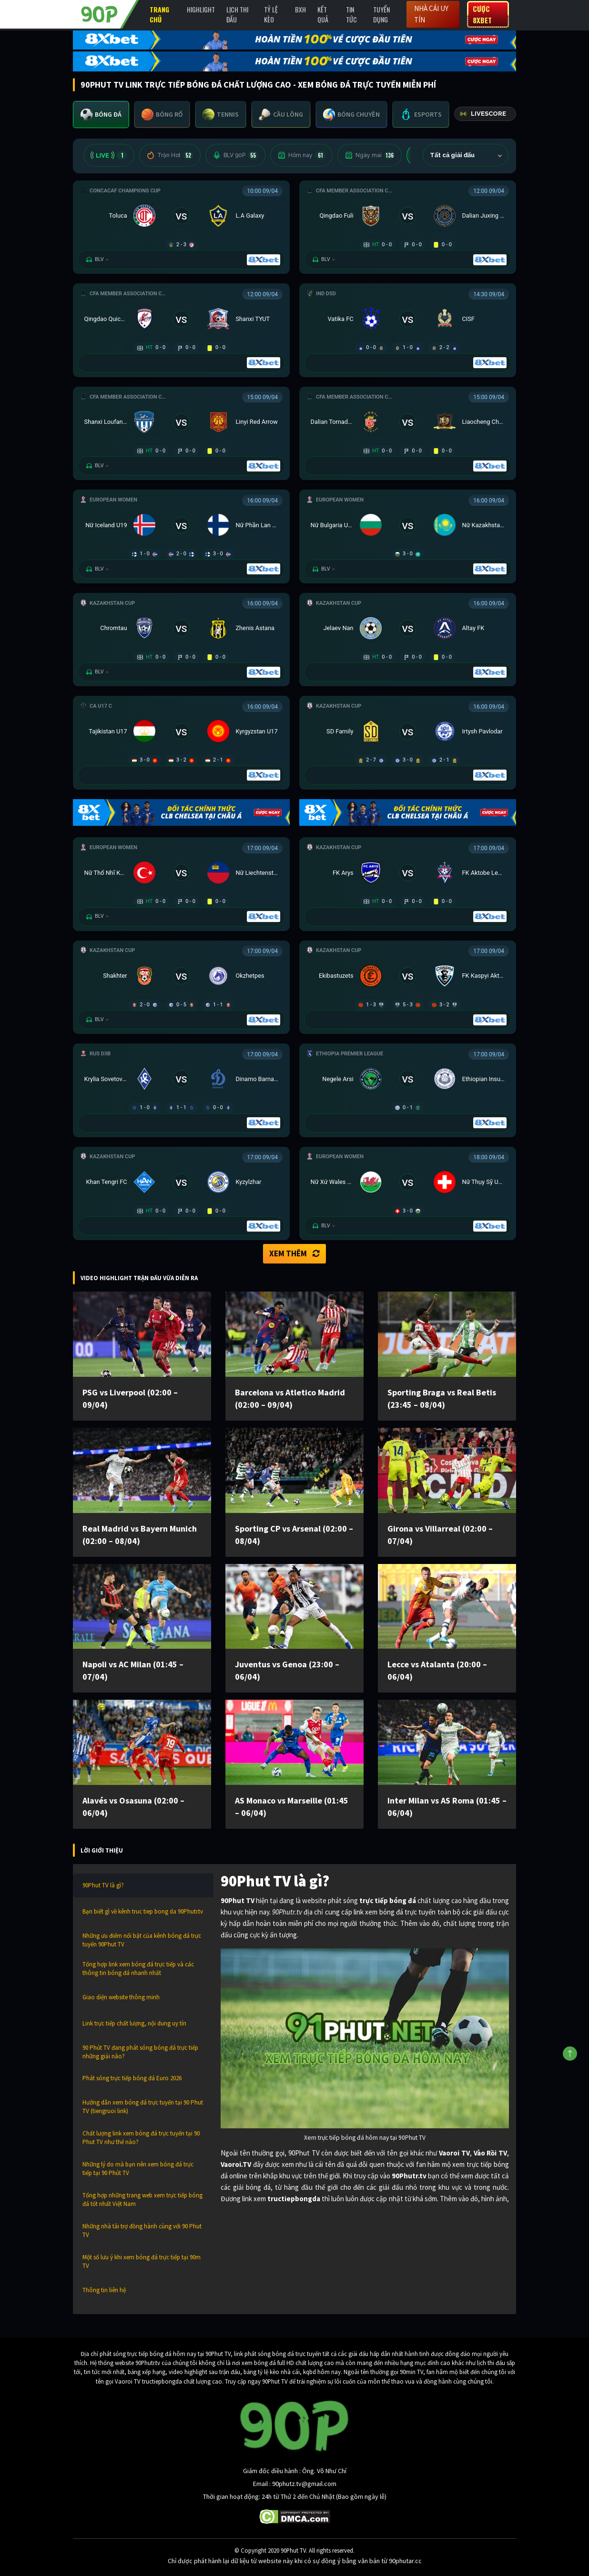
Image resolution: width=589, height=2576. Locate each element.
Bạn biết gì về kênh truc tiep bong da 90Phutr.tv (142, 1911)
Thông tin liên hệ (104, 2290)
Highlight (201, 9)
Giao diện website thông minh (121, 1997)
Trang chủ (159, 14)
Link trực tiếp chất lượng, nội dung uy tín (134, 2023)
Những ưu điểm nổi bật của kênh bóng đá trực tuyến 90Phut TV (141, 1940)
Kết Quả (322, 14)
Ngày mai (370, 155)
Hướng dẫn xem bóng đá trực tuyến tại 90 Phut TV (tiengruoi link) (142, 2106)
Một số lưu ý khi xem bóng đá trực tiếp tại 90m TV (141, 2261)
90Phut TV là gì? (103, 1885)
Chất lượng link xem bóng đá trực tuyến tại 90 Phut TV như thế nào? (141, 2137)
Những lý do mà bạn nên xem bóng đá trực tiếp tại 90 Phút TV (137, 2168)
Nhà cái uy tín (431, 14)
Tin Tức (351, 14)
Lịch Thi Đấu (237, 14)
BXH (300, 9)
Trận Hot (169, 155)
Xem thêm (294, 1253)
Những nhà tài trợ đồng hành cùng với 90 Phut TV (142, 2230)
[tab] (101, 114)
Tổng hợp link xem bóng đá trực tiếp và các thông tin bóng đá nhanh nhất (138, 1968)
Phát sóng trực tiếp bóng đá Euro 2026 (132, 2078)
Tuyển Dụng (381, 14)
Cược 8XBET (482, 14)
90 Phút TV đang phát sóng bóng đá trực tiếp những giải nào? (140, 2052)
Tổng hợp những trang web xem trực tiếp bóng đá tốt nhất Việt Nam (142, 2199)
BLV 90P (235, 155)
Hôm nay (301, 155)
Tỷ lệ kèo (271, 14)
